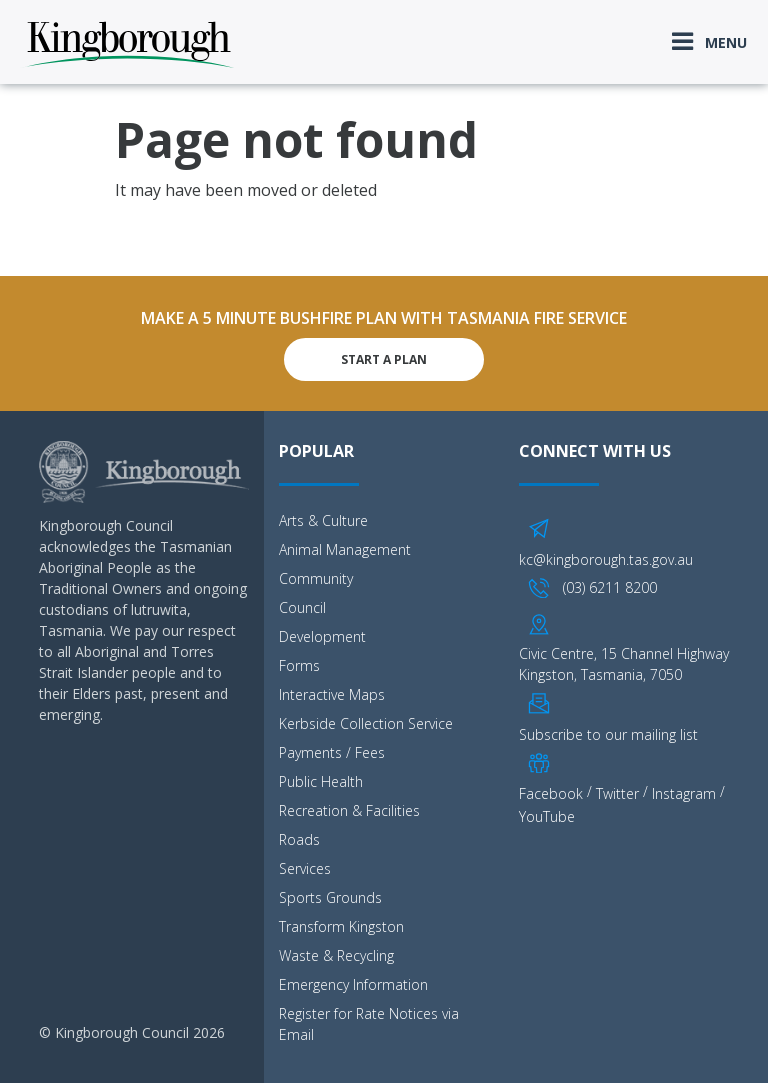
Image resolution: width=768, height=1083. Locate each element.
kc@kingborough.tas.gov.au (606, 559)
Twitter (617, 793)
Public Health (321, 781)
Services (305, 868)
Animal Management (345, 549)
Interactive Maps (332, 694)
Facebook (551, 793)
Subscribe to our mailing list (608, 734)
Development (322, 636)
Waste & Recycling (336, 955)
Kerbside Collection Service (366, 723)
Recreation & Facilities (349, 810)
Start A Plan (384, 359)
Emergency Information (353, 984)
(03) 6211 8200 (610, 587)
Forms (299, 665)
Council (302, 607)
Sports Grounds (330, 897)
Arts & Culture (323, 520)
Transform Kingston (341, 926)
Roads (299, 839)
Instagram (684, 793)
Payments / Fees (332, 752)
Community (316, 578)
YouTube (547, 816)
